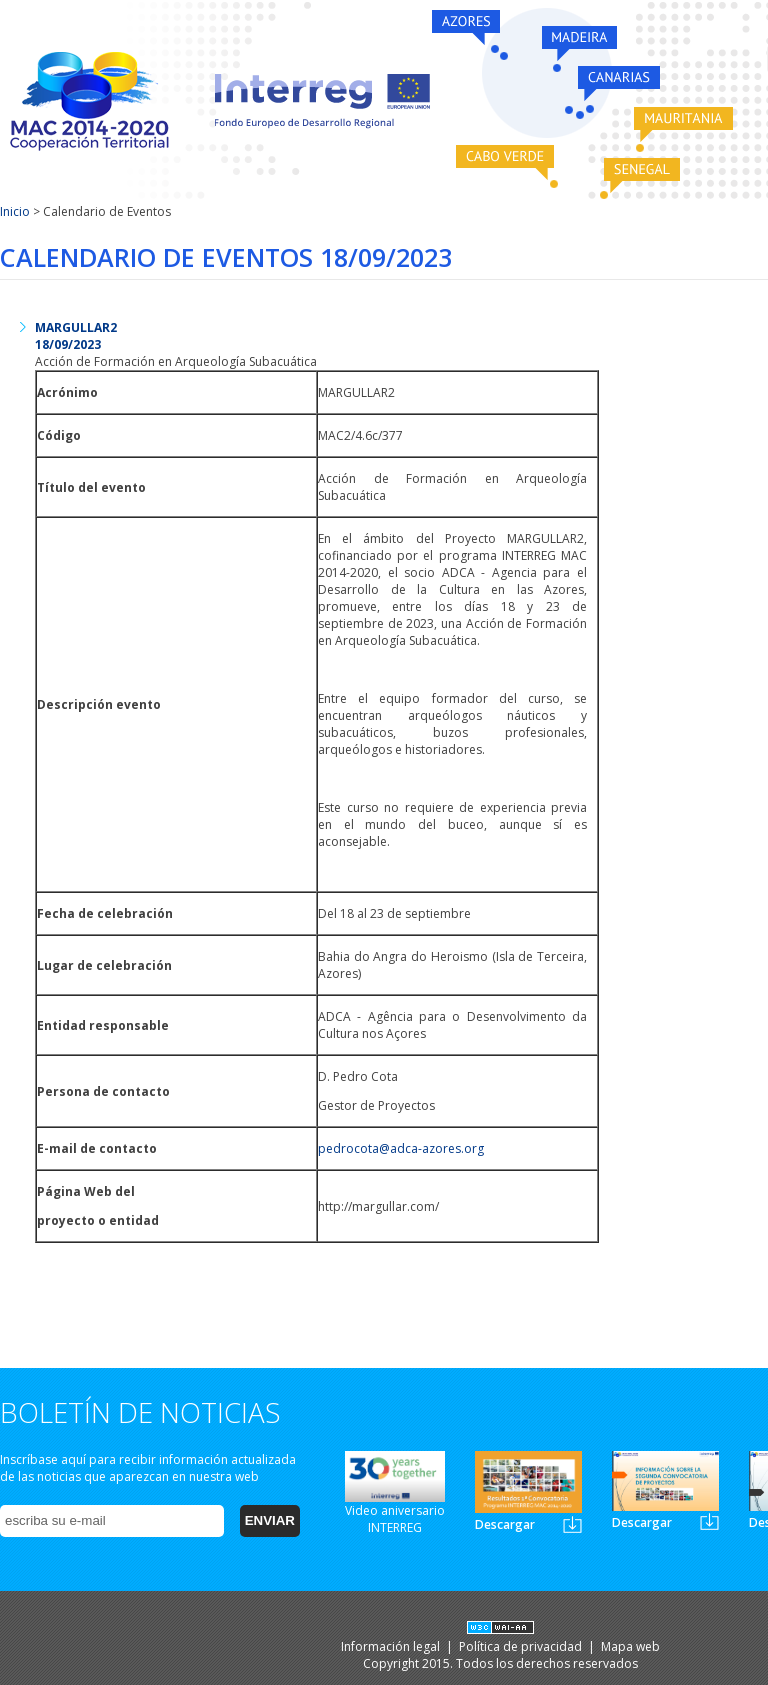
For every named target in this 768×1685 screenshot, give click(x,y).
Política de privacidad (522, 1646)
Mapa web (630, 1646)
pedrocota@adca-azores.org (401, 1148)
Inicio (15, 211)
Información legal (392, 1646)
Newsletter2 (709, 1521)
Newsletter (572, 1524)
